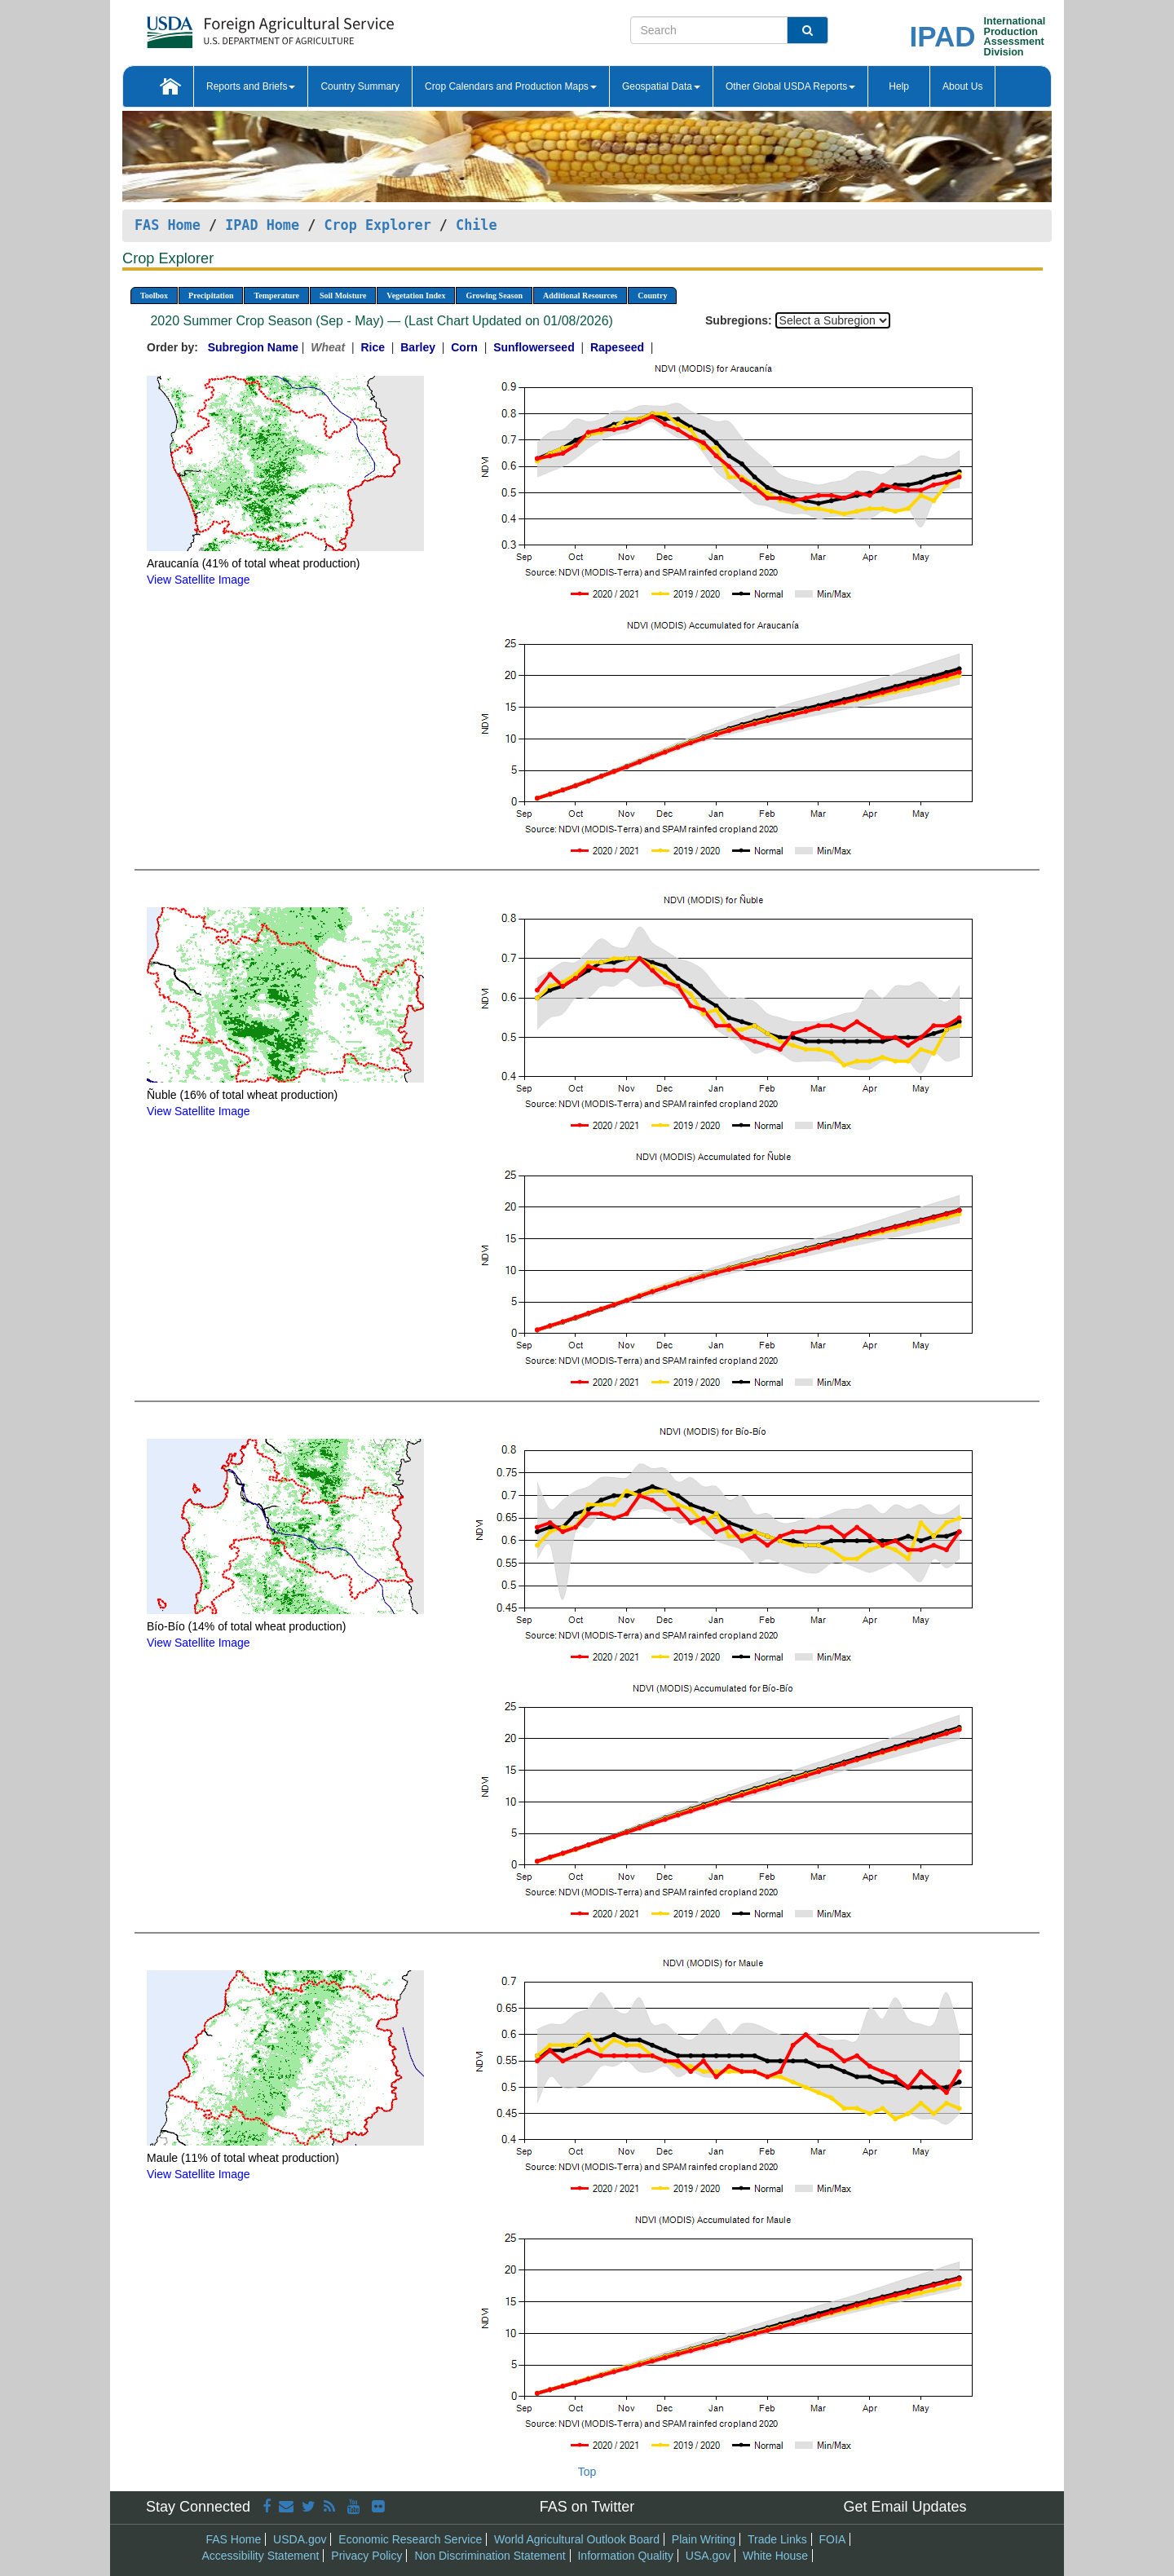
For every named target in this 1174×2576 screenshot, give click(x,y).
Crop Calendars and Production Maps (511, 86)
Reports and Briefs (250, 86)
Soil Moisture (343, 295)
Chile (476, 225)
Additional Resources (580, 295)
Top (587, 2471)
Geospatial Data (661, 86)
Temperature (276, 295)
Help (898, 86)
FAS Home (168, 225)
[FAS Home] (229, 26)
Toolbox (154, 295)
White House (775, 2555)
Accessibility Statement (261, 2555)
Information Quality (625, 2555)
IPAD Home (262, 225)
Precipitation (210, 295)
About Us (962, 86)
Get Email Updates (904, 2507)
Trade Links (777, 2539)
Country (652, 295)
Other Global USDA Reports (790, 86)
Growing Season (494, 295)
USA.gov (708, 2555)
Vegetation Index (415, 295)
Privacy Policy (366, 2555)
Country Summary (359, 86)
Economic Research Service (410, 2539)
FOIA (832, 2539)
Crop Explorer (377, 225)
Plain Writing (703, 2539)
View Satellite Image (198, 579)
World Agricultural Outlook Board (577, 2539)
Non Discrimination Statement (489, 2555)
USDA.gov (299, 2539)
